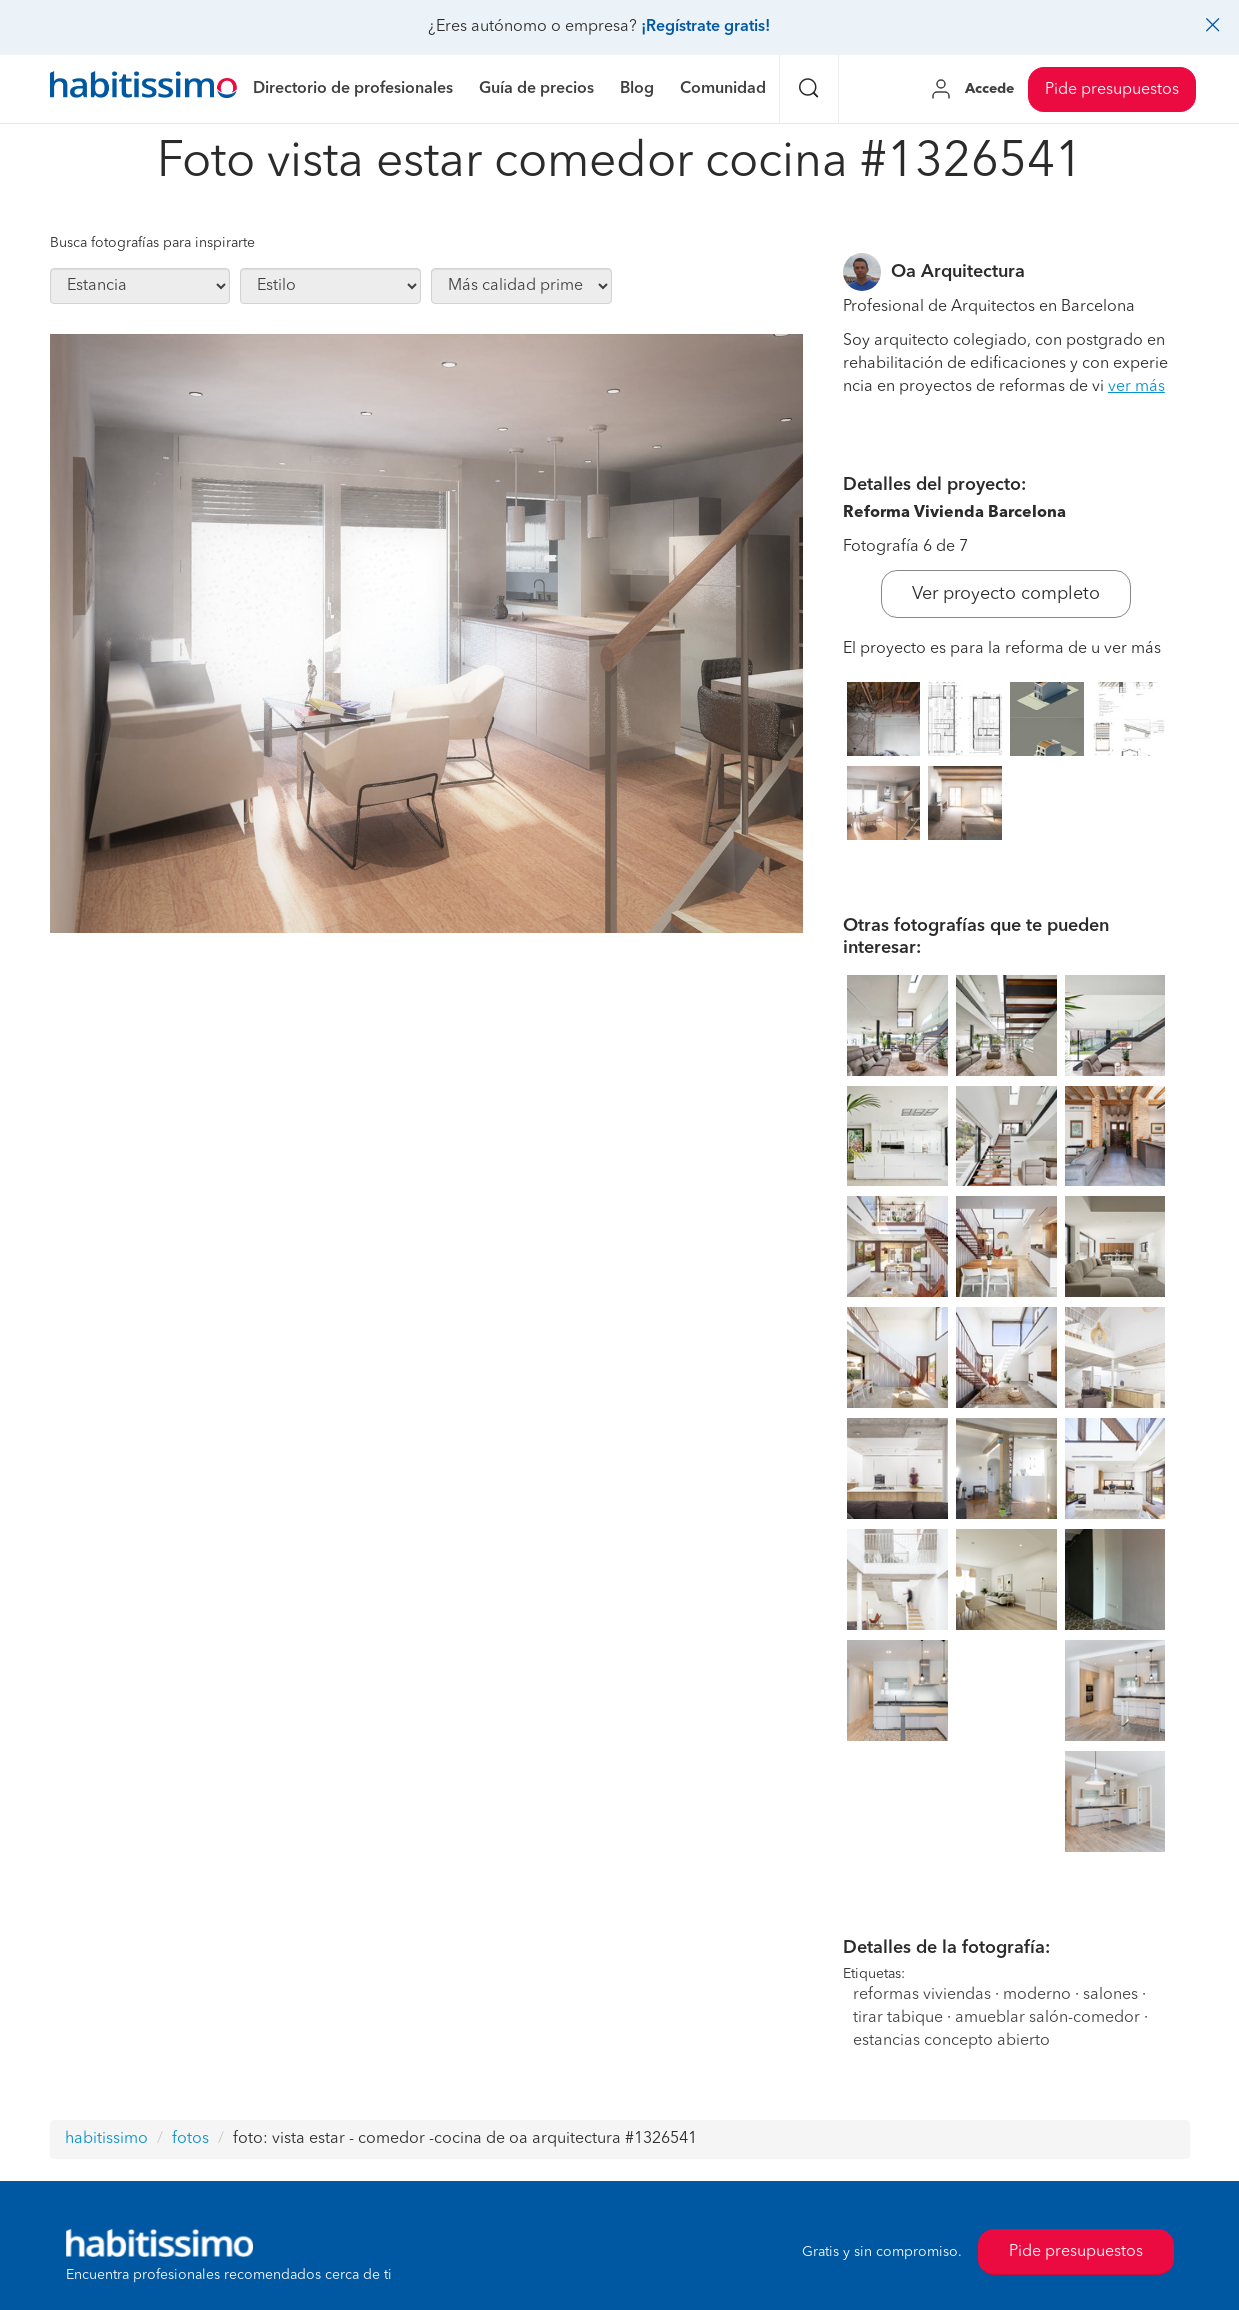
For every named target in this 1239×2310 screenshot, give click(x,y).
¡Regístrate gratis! (705, 27)
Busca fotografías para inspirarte (152, 243)
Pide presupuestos (1112, 90)
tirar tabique (898, 2018)
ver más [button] (1136, 387)
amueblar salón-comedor (1047, 2018)
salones (1110, 1995)
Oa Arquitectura (958, 272)
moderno (1037, 1995)
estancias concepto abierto (951, 2041)
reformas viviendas (922, 1995)
